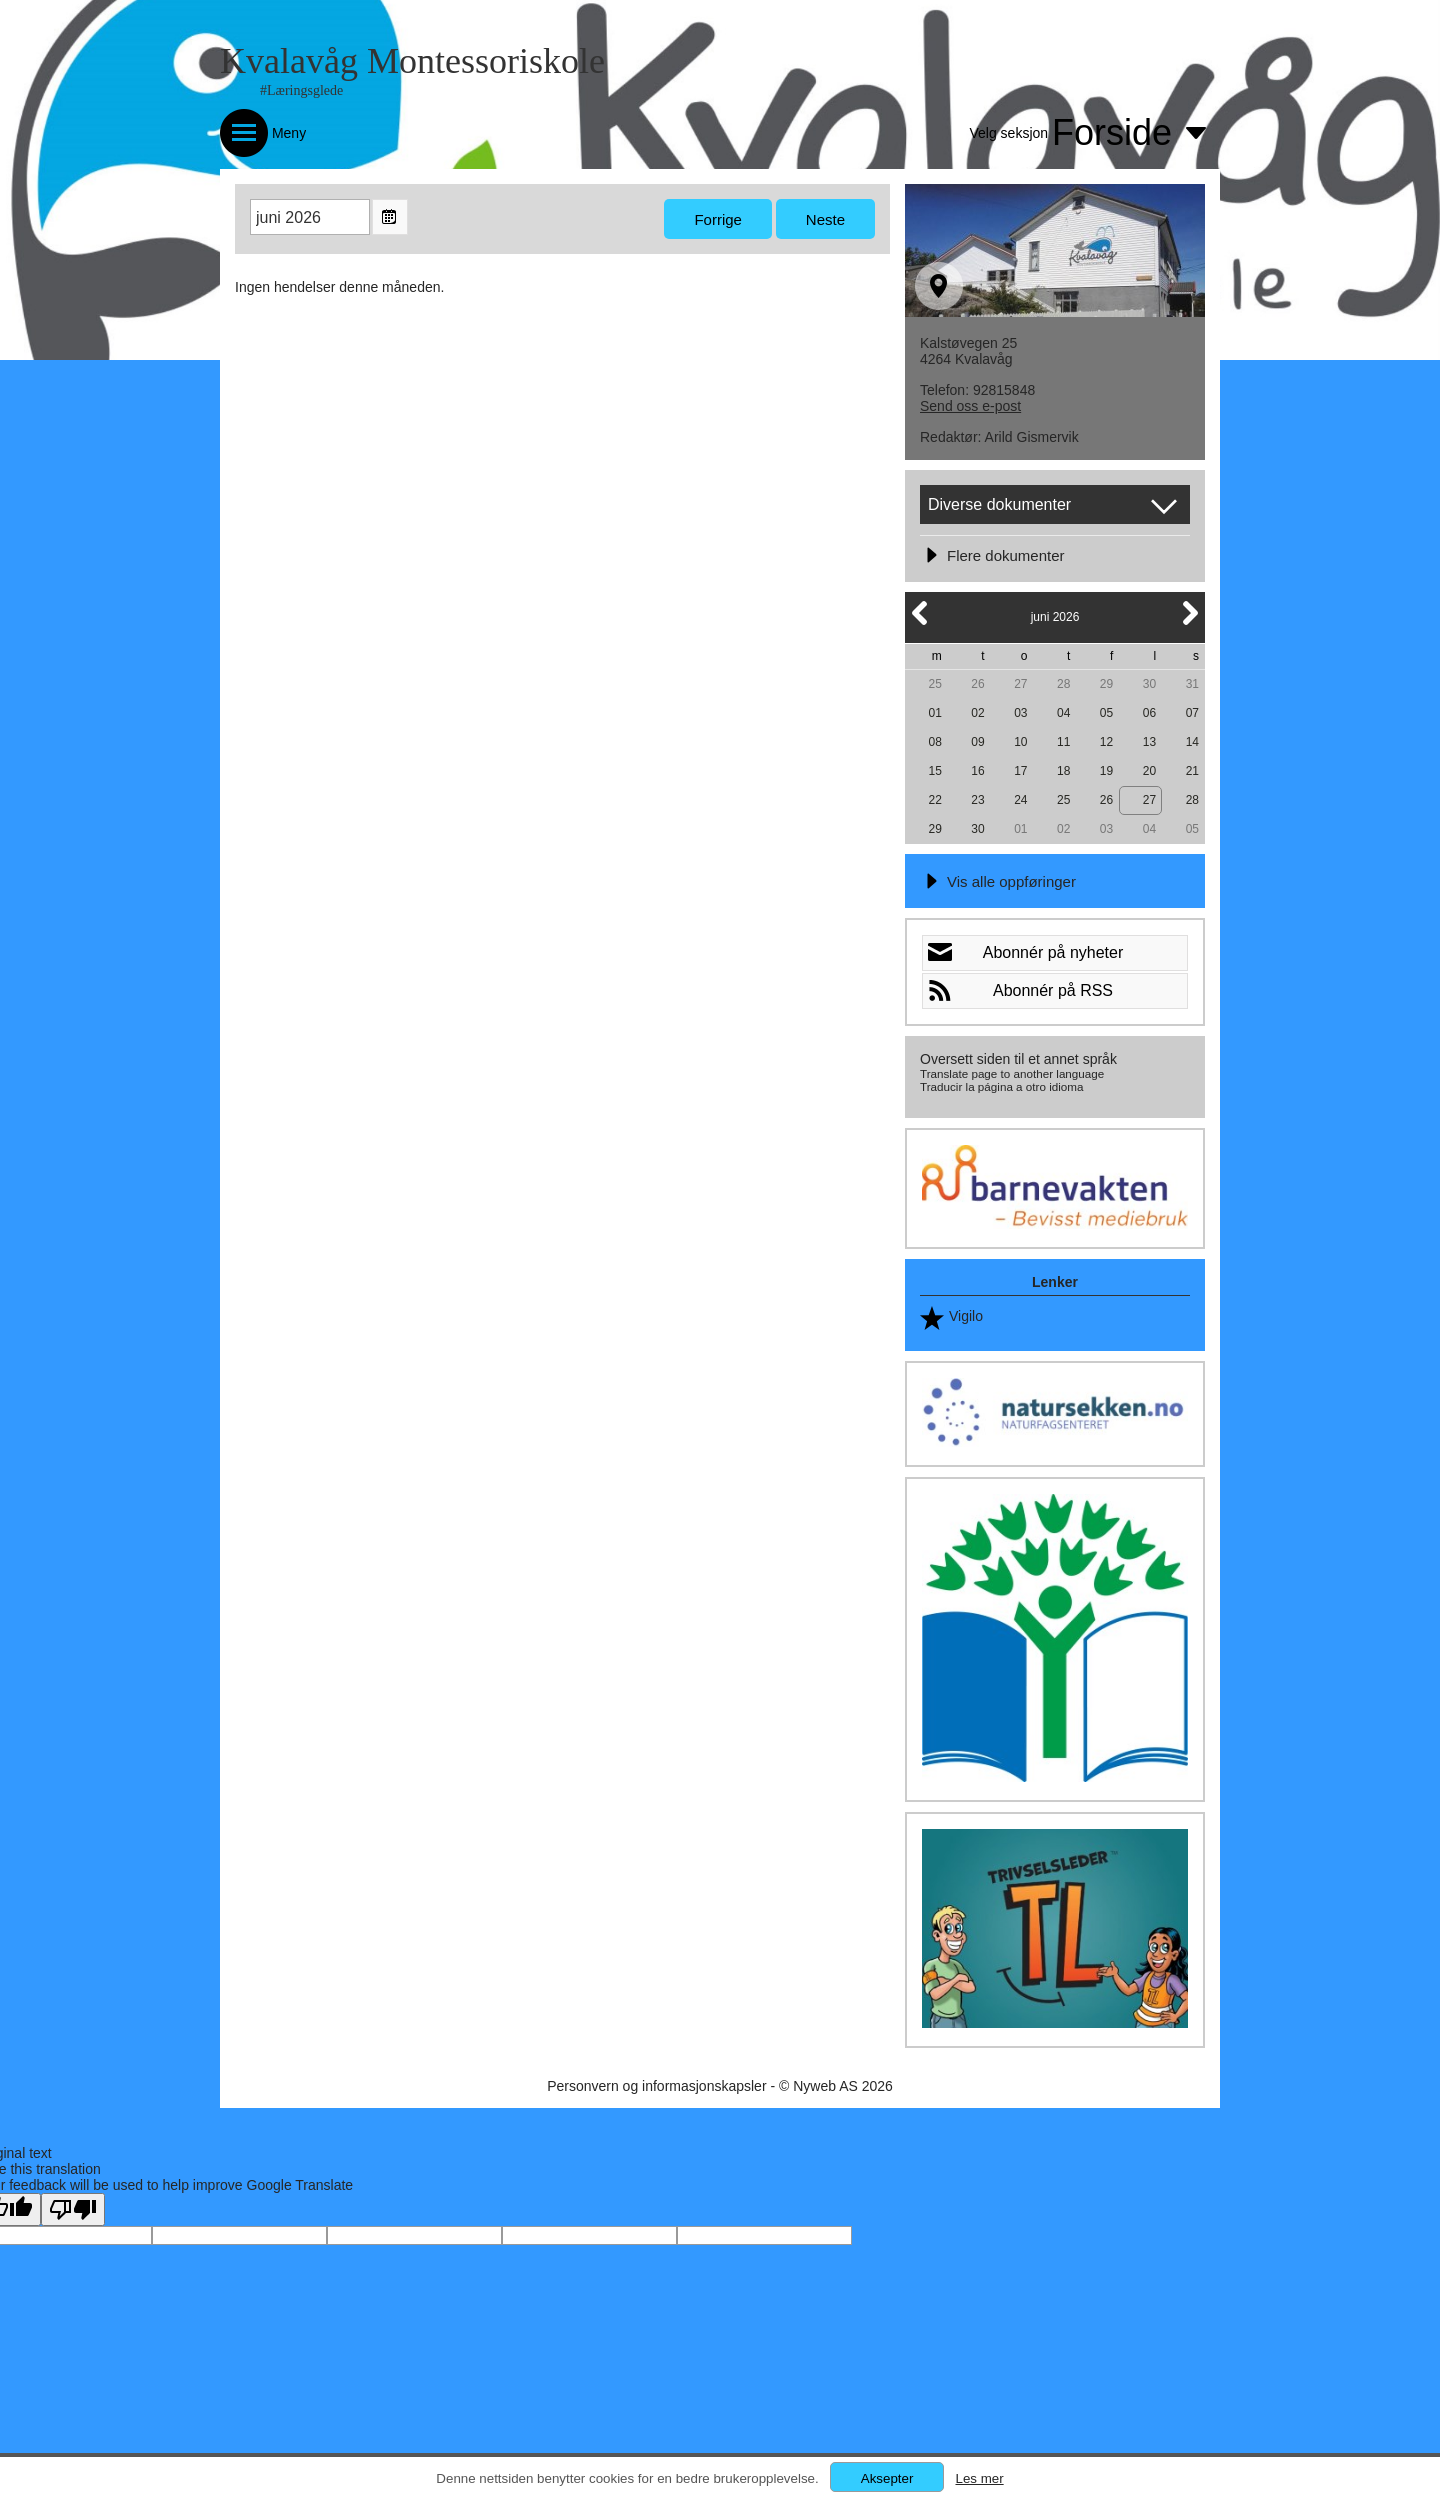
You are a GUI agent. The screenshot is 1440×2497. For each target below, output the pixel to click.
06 (1149, 713)
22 (934, 800)
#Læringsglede (301, 90)
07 (1192, 713)
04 (1063, 713)
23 (977, 800)
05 (1106, 713)
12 (1106, 742)
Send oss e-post (970, 406)
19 (1106, 771)
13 (1149, 742)
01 (934, 713)
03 (1020, 713)
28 (1063, 684)
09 (977, 742)
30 (1149, 684)
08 (934, 742)
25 (934, 684)
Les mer (979, 2478)
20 (1149, 771)
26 (977, 684)
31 (1192, 684)
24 (1020, 800)
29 (1106, 684)
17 (1020, 771)
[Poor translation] (73, 2209)
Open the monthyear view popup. (390, 217)
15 (934, 771)
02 (977, 713)
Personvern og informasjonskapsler (656, 2086)
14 (1192, 742)
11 (1063, 742)
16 (977, 771)
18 (1063, 771)
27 (1020, 684)
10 (1020, 742)
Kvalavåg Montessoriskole (412, 61)
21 (1192, 771)
